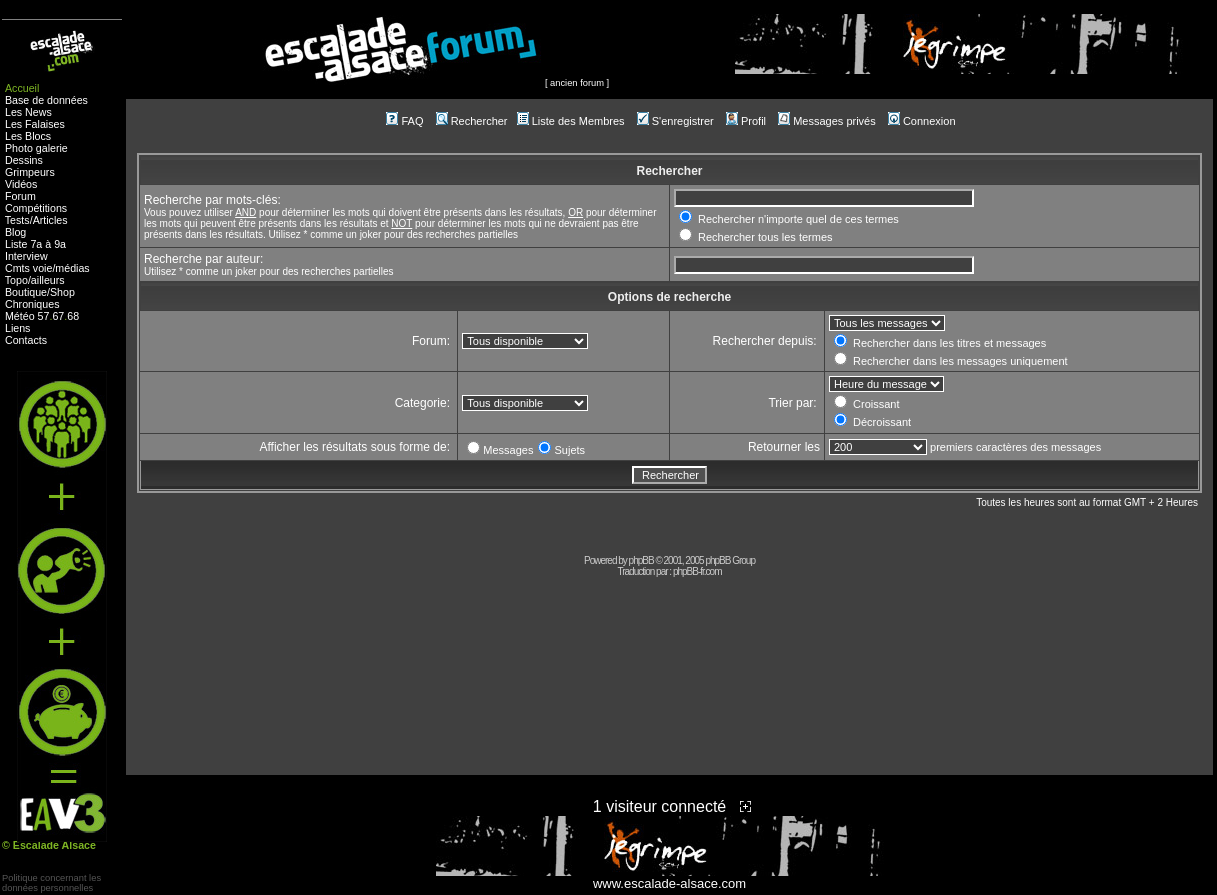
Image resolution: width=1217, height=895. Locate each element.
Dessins (24, 160)
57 (44, 316)
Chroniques (32, 304)
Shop (62, 292)
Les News (28, 112)
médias (72, 268)
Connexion (922, 121)
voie (43, 268)
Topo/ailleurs (35, 280)
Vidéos (21, 184)
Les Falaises (35, 124)
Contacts (26, 340)
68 (73, 316)
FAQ (404, 121)
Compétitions (36, 208)
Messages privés (827, 121)
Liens (17, 328)
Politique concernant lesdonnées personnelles (51, 883)
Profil (746, 121)
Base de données (46, 100)
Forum (20, 196)
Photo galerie (36, 148)
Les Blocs (28, 136)
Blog (15, 232)
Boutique (26, 292)
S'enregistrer (675, 121)
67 (58, 316)
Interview (26, 256)
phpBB (641, 560)
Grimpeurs (30, 172)
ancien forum (577, 83)
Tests (17, 220)
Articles (50, 220)
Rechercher (472, 121)
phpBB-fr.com (697, 571)
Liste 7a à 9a (35, 244)
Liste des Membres (571, 121)
